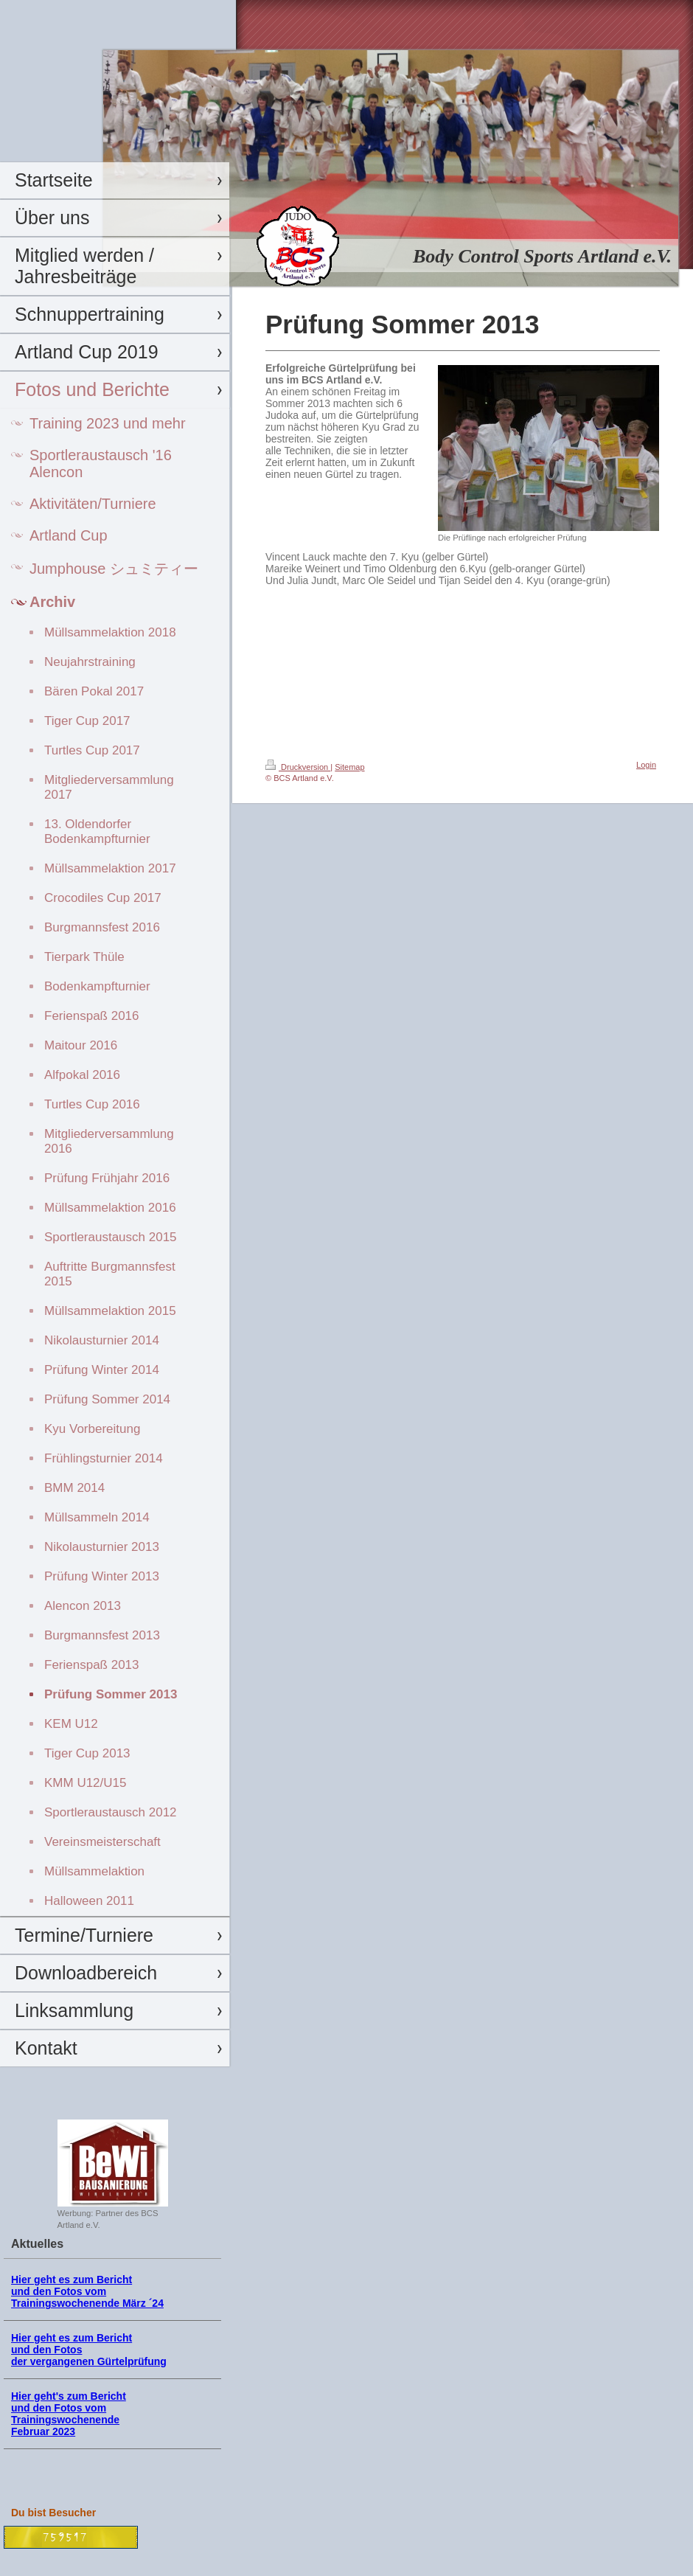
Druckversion (297, 767)
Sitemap (349, 767)
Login (646, 764)
